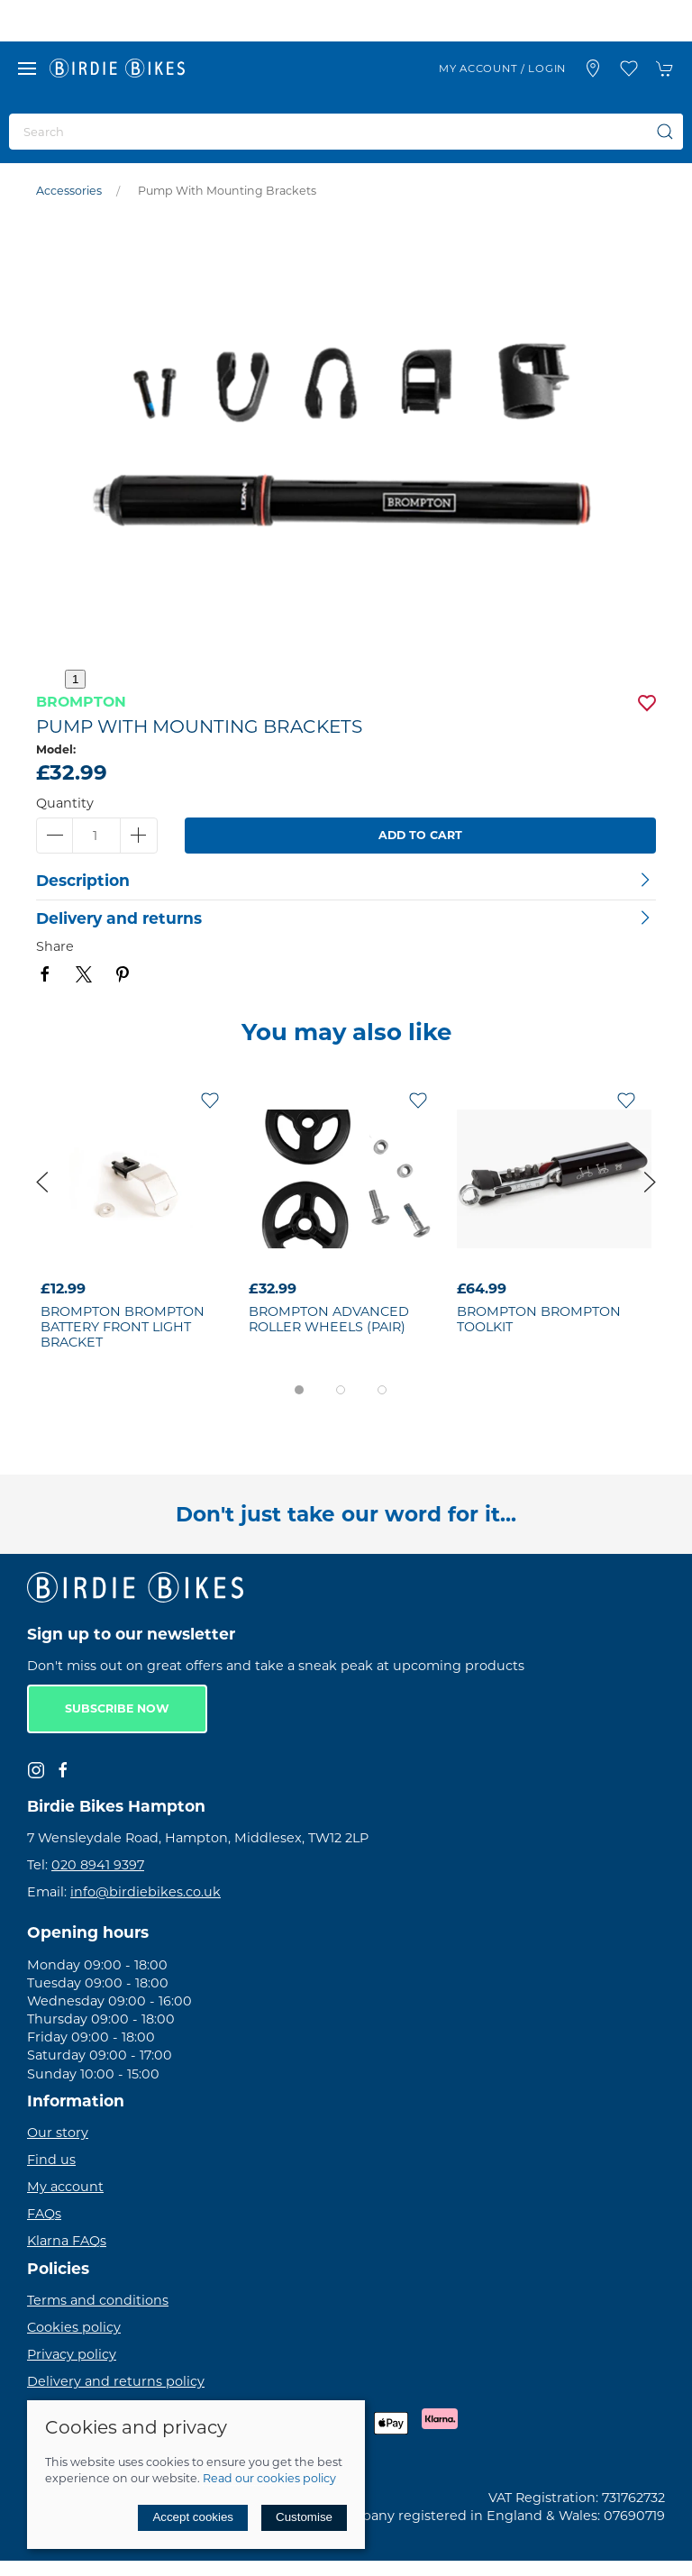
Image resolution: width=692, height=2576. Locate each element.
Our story (57, 2132)
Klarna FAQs (66, 2241)
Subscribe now (117, 1708)
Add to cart (420, 835)
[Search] (346, 132)
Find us (51, 2159)
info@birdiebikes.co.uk (145, 1892)
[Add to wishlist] (210, 1099)
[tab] (299, 1389)
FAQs (44, 2214)
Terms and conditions (97, 2300)
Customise (304, 2517)
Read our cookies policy (269, 2478)
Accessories (69, 190)
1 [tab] (75, 679)
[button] (27, 68)
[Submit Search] (665, 132)
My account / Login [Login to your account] (502, 68)
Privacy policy (71, 2354)
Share (55, 946)
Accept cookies (192, 2517)
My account (65, 2187)
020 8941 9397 (97, 1865)
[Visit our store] (593, 68)
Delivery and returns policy (116, 2381)
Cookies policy (74, 2327)
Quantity (65, 803)
